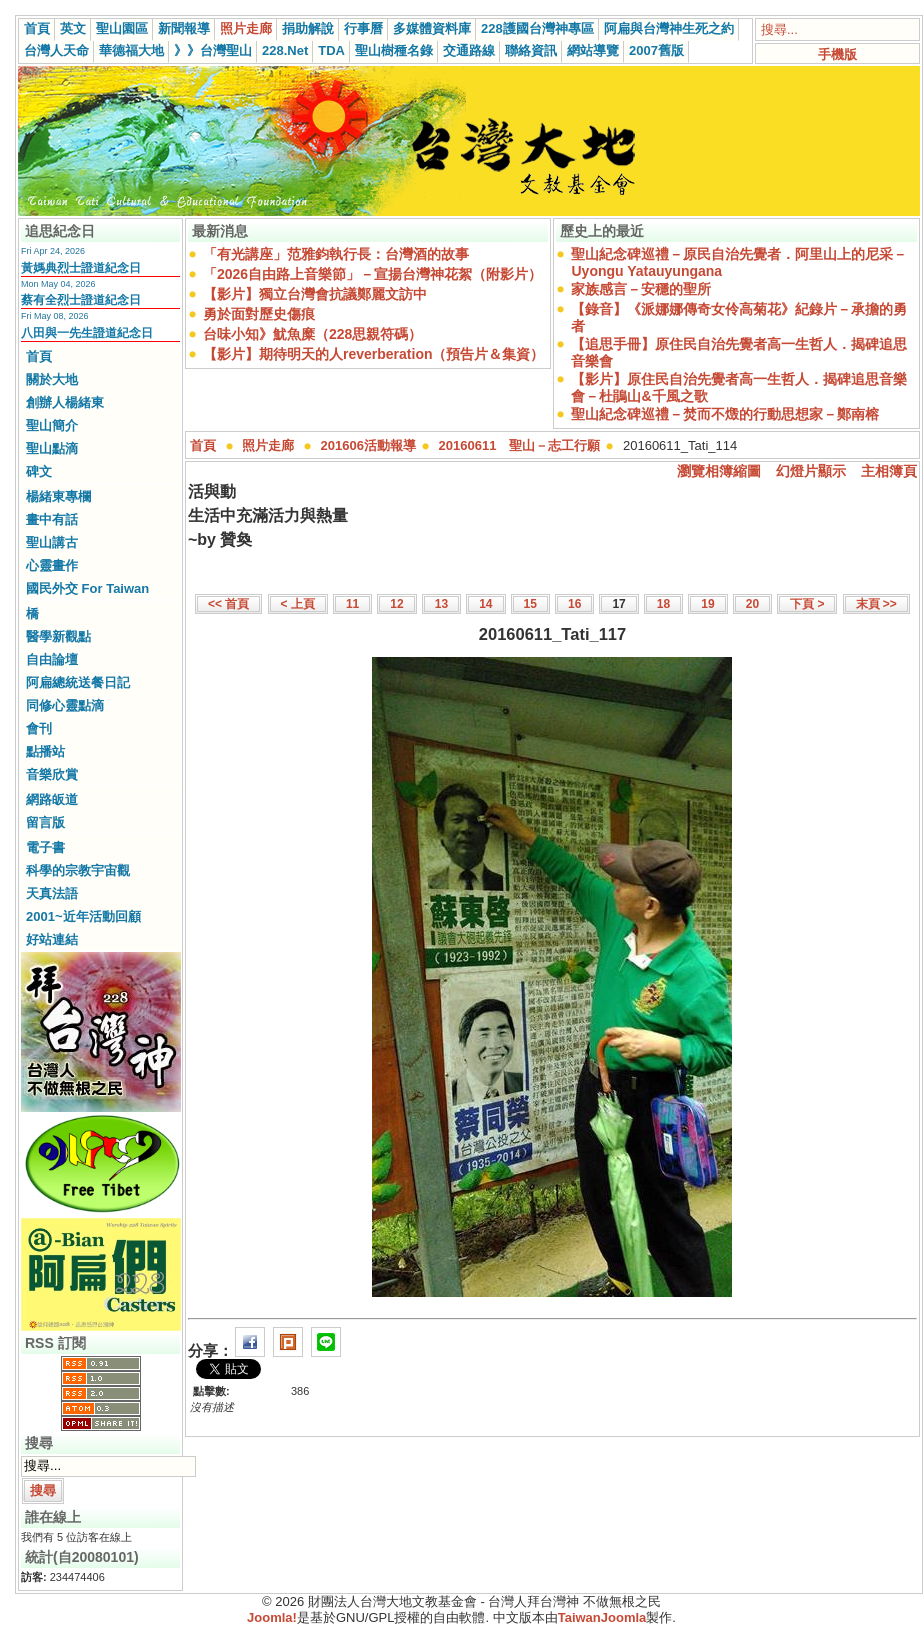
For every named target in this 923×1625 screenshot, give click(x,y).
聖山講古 (52, 542)
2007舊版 (656, 50)
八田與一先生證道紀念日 (87, 333)
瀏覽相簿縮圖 (719, 471)
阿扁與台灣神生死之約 (669, 28)
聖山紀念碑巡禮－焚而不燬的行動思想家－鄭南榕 (725, 414)
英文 (73, 28)
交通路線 (469, 50)
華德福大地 (131, 50)
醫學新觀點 (58, 636)
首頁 (37, 28)
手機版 (837, 54)
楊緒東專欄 (58, 496)
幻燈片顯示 (811, 471)
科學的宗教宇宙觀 (78, 870)
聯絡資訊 (531, 50)
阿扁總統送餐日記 (78, 682)
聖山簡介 (52, 425)
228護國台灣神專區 (537, 28)
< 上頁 (298, 604)
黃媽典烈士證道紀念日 (81, 268)
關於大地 (52, 379)
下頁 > (807, 604)
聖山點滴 (52, 448)
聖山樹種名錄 (394, 50)
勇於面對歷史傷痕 (259, 314)
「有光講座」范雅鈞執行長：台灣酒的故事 (336, 254)
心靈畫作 (52, 565)
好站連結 (52, 939)
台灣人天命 (56, 50)
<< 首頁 (228, 604)
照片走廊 (246, 28)
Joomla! (272, 1617)
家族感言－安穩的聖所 (641, 289)
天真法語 (52, 893)
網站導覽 (593, 50)
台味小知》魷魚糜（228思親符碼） (312, 334)
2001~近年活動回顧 (83, 916)
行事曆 (363, 28)
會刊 (39, 728)
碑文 (39, 471)
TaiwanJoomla (602, 1617)
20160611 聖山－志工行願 (520, 445)
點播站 (45, 751)
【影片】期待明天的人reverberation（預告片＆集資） (373, 354)
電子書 (45, 847)
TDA (331, 50)
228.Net (285, 50)
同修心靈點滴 (65, 705)
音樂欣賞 (52, 774)
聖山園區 (122, 28)
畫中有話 (52, 519)
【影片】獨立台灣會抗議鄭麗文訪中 (315, 294)
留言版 (45, 822)
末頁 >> (876, 604)
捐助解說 (308, 28)
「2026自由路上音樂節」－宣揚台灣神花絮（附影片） (372, 274)
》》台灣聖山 (213, 50)
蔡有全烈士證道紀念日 (81, 300)
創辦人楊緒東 (65, 402)
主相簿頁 (889, 471)
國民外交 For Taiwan (87, 588)
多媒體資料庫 (432, 28)
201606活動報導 (368, 445)
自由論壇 (52, 659)
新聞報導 (184, 28)
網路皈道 (52, 799)
